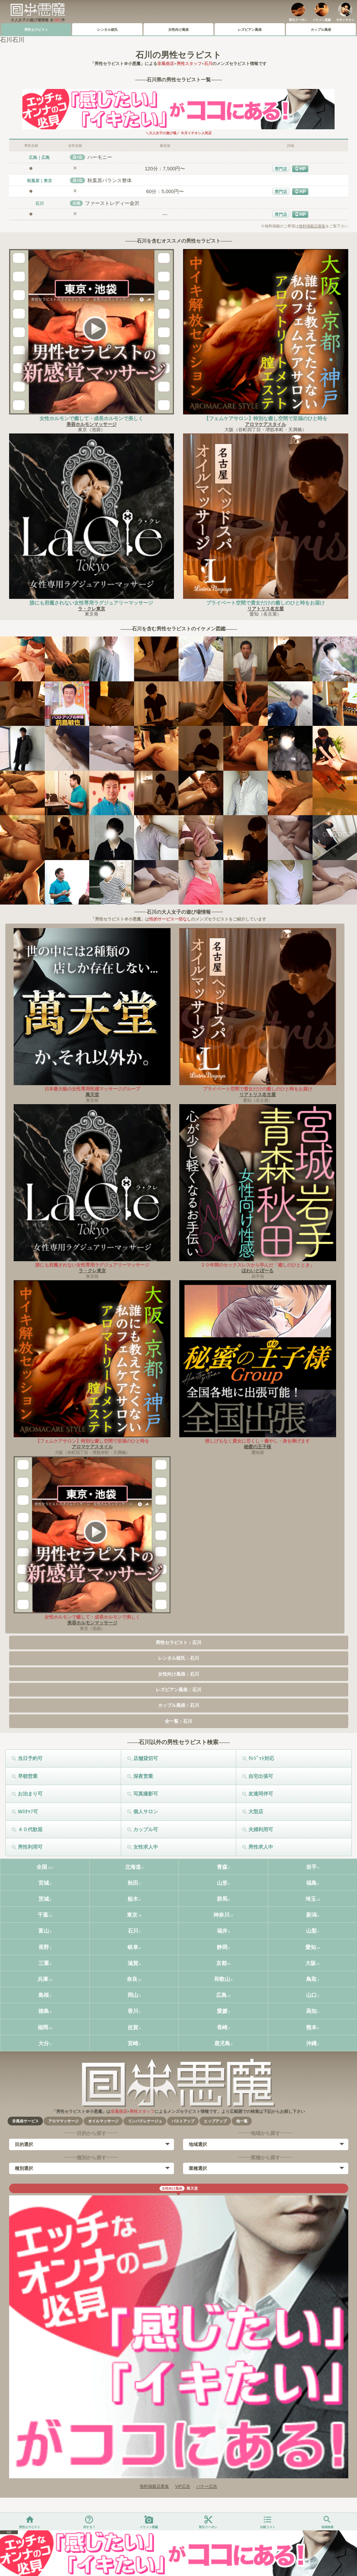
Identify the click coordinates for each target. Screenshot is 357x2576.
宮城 (43, 1883)
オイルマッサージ (103, 2121)
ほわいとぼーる (257, 1270)
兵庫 (43, 1979)
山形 (222, 1883)
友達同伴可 (260, 1794)
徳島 (43, 2011)
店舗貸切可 (145, 1758)
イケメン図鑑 (322, 20)
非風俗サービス (25, 2121)
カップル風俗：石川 (178, 1705)
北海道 (133, 1867)
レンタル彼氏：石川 (178, 1658)
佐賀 (133, 2027)
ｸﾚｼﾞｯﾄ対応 (261, 1758)
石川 (133, 1931)
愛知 (310, 1947)
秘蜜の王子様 (257, 1446)
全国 (41, 1867)
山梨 (311, 1931)
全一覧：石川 (178, 1721)
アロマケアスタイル (265, 424)
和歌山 (222, 1979)
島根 (43, 1995)
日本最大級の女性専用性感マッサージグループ (92, 1089)
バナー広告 (206, 2486)
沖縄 (311, 2043)
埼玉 (310, 1899)
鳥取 (311, 1979)
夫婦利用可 (260, 1829)
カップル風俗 (321, 30)
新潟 (311, 1915)
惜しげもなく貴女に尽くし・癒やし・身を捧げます (257, 1441)
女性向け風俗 (178, 30)
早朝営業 (28, 1776)
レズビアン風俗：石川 (178, 1689)
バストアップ (183, 2121)
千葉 (43, 1915)
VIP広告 (182, 2486)
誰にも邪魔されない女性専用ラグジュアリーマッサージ (91, 603)
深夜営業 (143, 1776)
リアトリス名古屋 (265, 608)
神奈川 (221, 1915)
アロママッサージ (63, 2121)
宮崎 (133, 2043)
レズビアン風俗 (250, 30)
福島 (311, 1883)
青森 (222, 1867)
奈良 (132, 1979)
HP (302, 168)
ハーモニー (99, 157)
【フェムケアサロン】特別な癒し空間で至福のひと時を (265, 418)
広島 (221, 1995)
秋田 (133, 1883)
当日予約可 (30, 1758)
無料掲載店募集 (312, 226)
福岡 (43, 2027)
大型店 (255, 1811)
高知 (311, 2011)
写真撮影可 (145, 1794)
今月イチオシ (345, 20)
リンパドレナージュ (145, 2121)
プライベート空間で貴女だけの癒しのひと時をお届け (265, 603)
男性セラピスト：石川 (178, 1642)
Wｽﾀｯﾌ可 (28, 1811)
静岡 (222, 1947)
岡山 (133, 1995)
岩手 (311, 1867)
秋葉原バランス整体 (109, 180)
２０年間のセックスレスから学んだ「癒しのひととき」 (257, 1265)
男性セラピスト (36, 30)
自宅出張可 (260, 1776)
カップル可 (145, 1829)
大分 (43, 2043)
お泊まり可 (30, 1794)
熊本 (311, 2027)
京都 (221, 1963)
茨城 (43, 1899)
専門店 (281, 169)
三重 (43, 1963)
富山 (43, 1931)
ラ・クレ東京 (91, 608)
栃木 (133, 1899)
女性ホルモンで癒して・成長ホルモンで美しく (91, 418)
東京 (132, 1915)
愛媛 (222, 2011)
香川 (133, 2011)
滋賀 (133, 1963)
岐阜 (133, 1947)
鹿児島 (222, 2043)
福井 (222, 1931)
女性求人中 (145, 1847)
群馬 (222, 1899)
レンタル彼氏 (107, 30)
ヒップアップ (215, 2121)
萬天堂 (92, 1094)
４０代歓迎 (30, 1829)
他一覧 (242, 2121)
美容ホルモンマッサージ (91, 424)
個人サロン (145, 1811)
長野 (43, 1947)
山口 (311, 1995)
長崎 (222, 2027)
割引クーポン (298, 20)
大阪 (310, 1963)
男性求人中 (260, 1847)
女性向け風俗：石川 (178, 1674)
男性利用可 (30, 1847)
